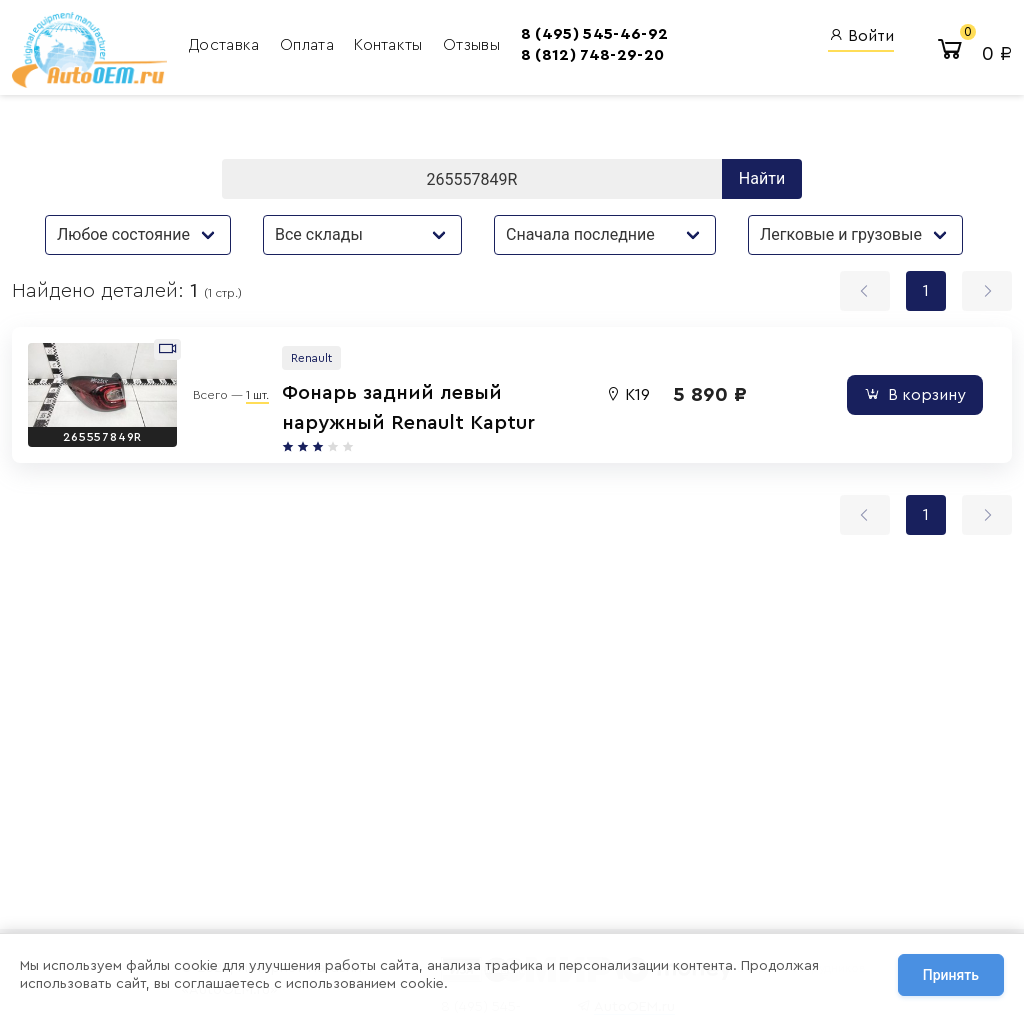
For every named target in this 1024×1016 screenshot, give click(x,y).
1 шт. (257, 395)
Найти (762, 178)
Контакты (390, 45)
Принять (951, 975)
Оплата (309, 45)
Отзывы (471, 45)
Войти (861, 35)
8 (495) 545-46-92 (594, 34)
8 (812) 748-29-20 (592, 55)
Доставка (226, 45)
